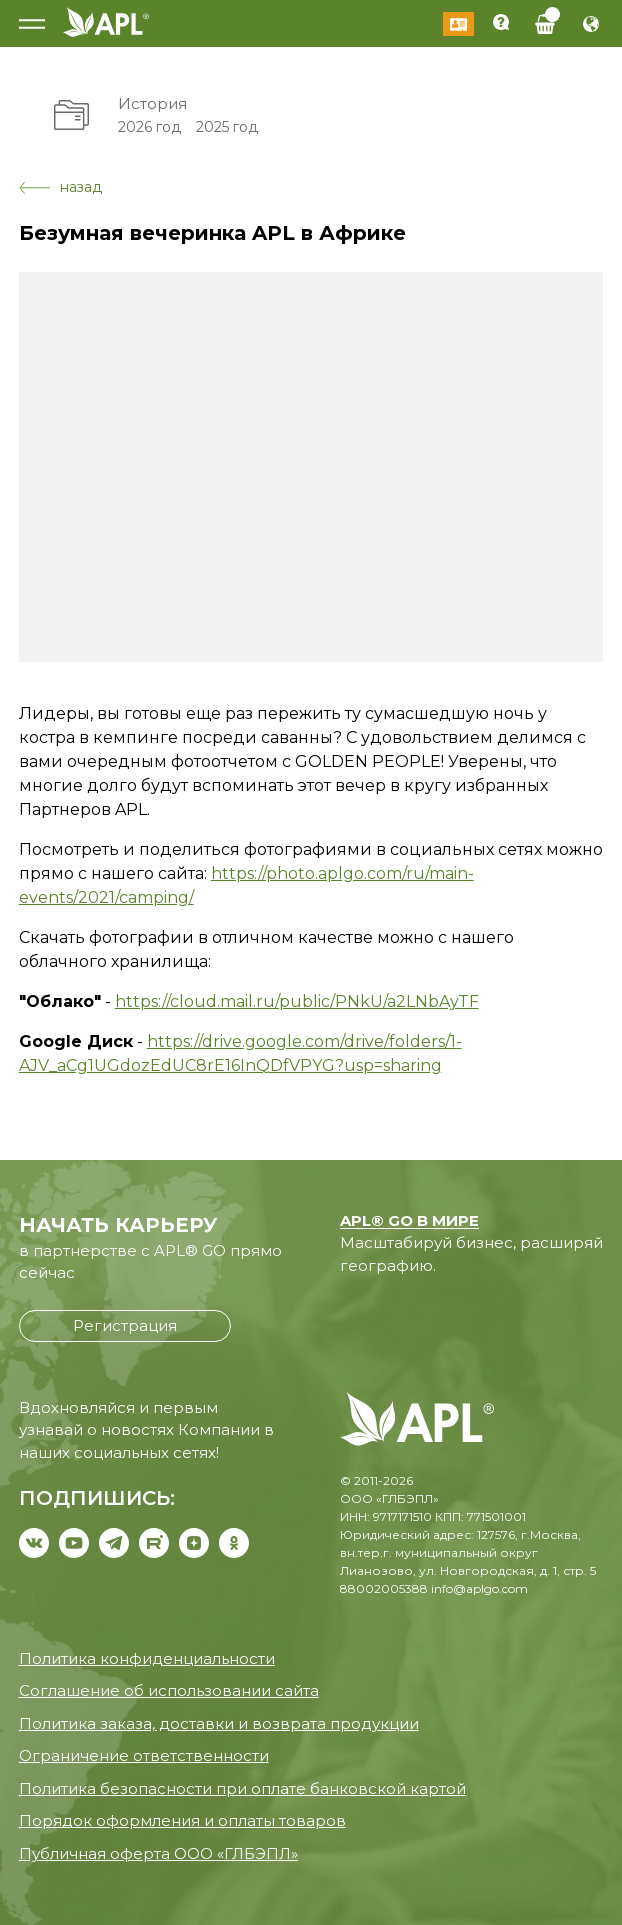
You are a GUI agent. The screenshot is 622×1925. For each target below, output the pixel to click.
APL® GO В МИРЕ (409, 1220)
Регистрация (125, 1325)
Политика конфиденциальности (147, 1658)
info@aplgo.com (479, 1588)
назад (60, 187)
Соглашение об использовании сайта (169, 1690)
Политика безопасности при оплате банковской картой (242, 1788)
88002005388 (384, 1588)
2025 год (227, 127)
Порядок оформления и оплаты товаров (182, 1820)
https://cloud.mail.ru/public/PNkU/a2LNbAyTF (297, 1001)
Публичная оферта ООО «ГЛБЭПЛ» (158, 1853)
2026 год (149, 127)
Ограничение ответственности (144, 1755)
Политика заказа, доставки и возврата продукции (219, 1723)
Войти (458, 24)
